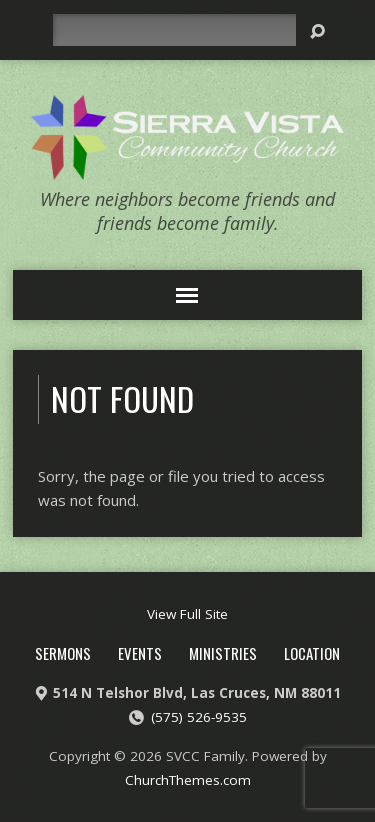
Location (312, 653)
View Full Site (187, 614)
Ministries (223, 653)
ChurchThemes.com (188, 780)
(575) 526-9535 (199, 717)
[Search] (174, 30)
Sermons (63, 653)
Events (140, 653)
